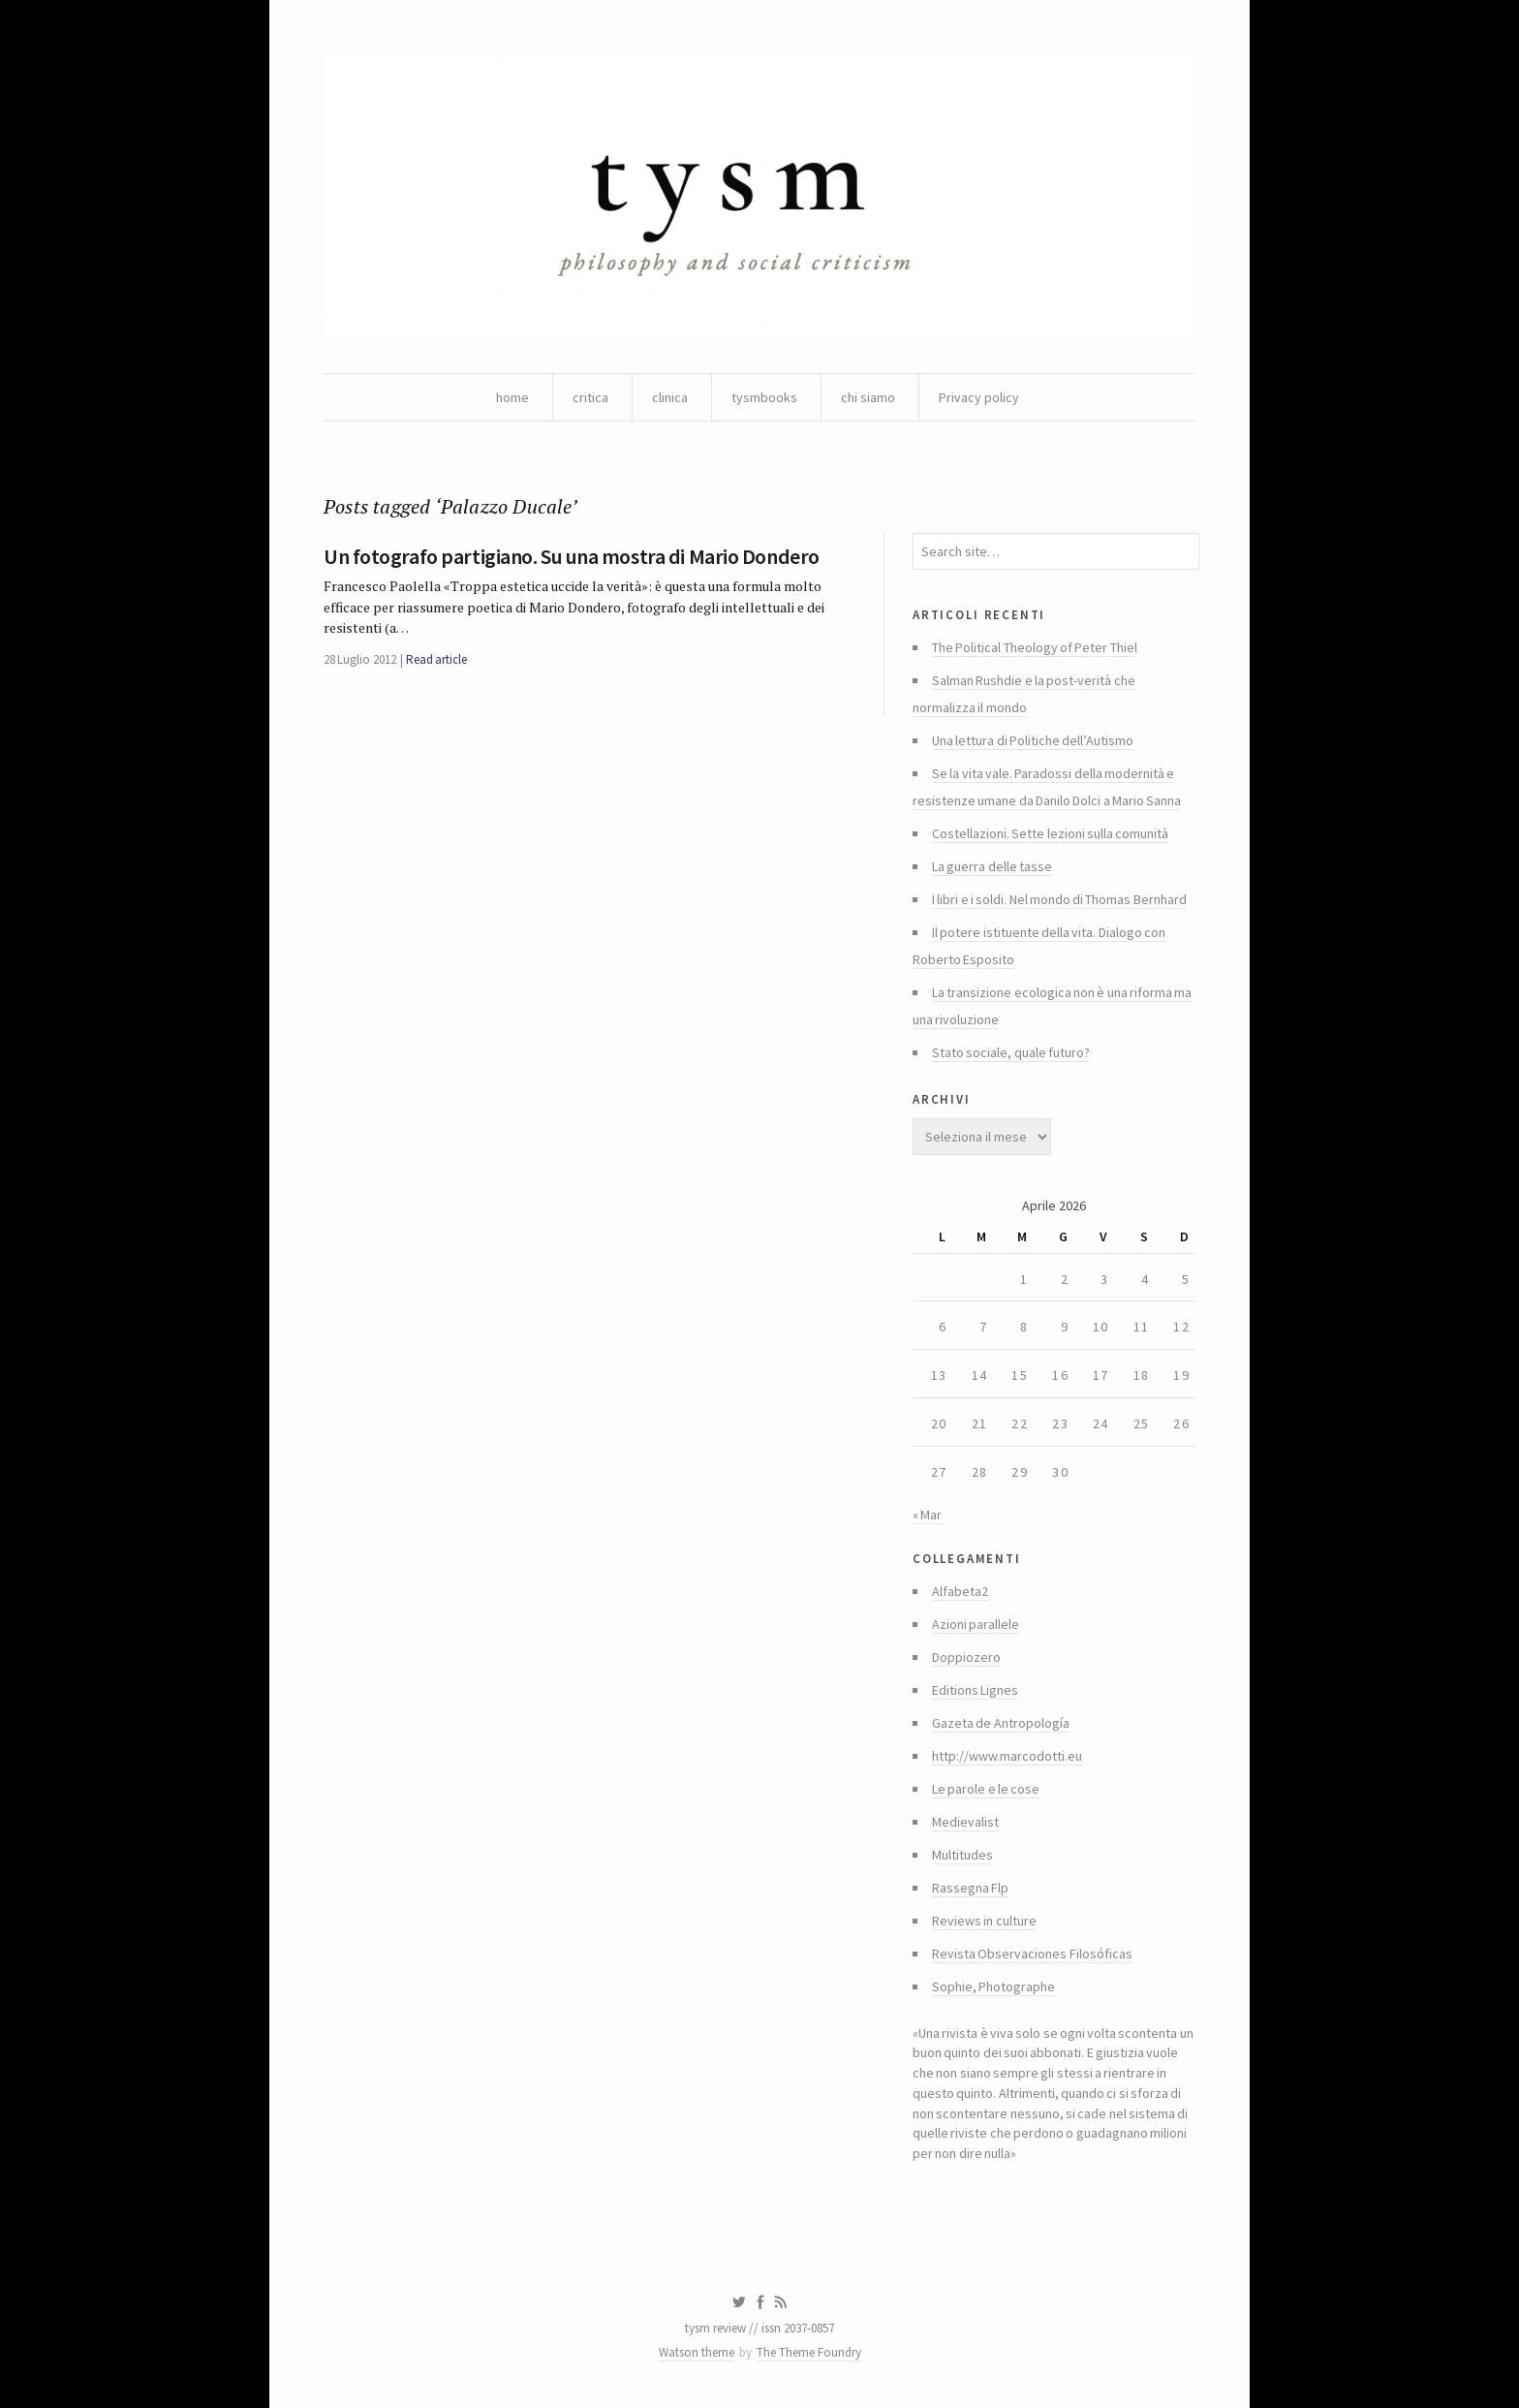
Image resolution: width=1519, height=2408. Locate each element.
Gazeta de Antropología (1001, 1723)
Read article (436, 659)
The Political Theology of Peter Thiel (1034, 647)
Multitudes (962, 1854)
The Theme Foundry (809, 2352)
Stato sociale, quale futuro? (1011, 1052)
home (512, 397)
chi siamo (868, 397)
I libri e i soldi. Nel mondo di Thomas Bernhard (1059, 899)
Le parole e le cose (985, 1789)
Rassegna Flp (970, 1887)
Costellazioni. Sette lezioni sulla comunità (1050, 833)
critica (590, 397)
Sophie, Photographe (993, 1986)
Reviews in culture (984, 1920)
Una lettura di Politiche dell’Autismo (1032, 740)
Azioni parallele (975, 1624)
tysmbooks (764, 397)
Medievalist (965, 1821)
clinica (670, 397)
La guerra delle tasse (992, 866)
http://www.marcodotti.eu (1007, 1756)
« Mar (927, 1514)
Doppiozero (966, 1657)
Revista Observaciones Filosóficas (1032, 1953)
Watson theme (696, 2352)
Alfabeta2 (960, 1591)
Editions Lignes (975, 1690)
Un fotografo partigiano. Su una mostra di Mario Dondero (572, 556)
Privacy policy (979, 397)
